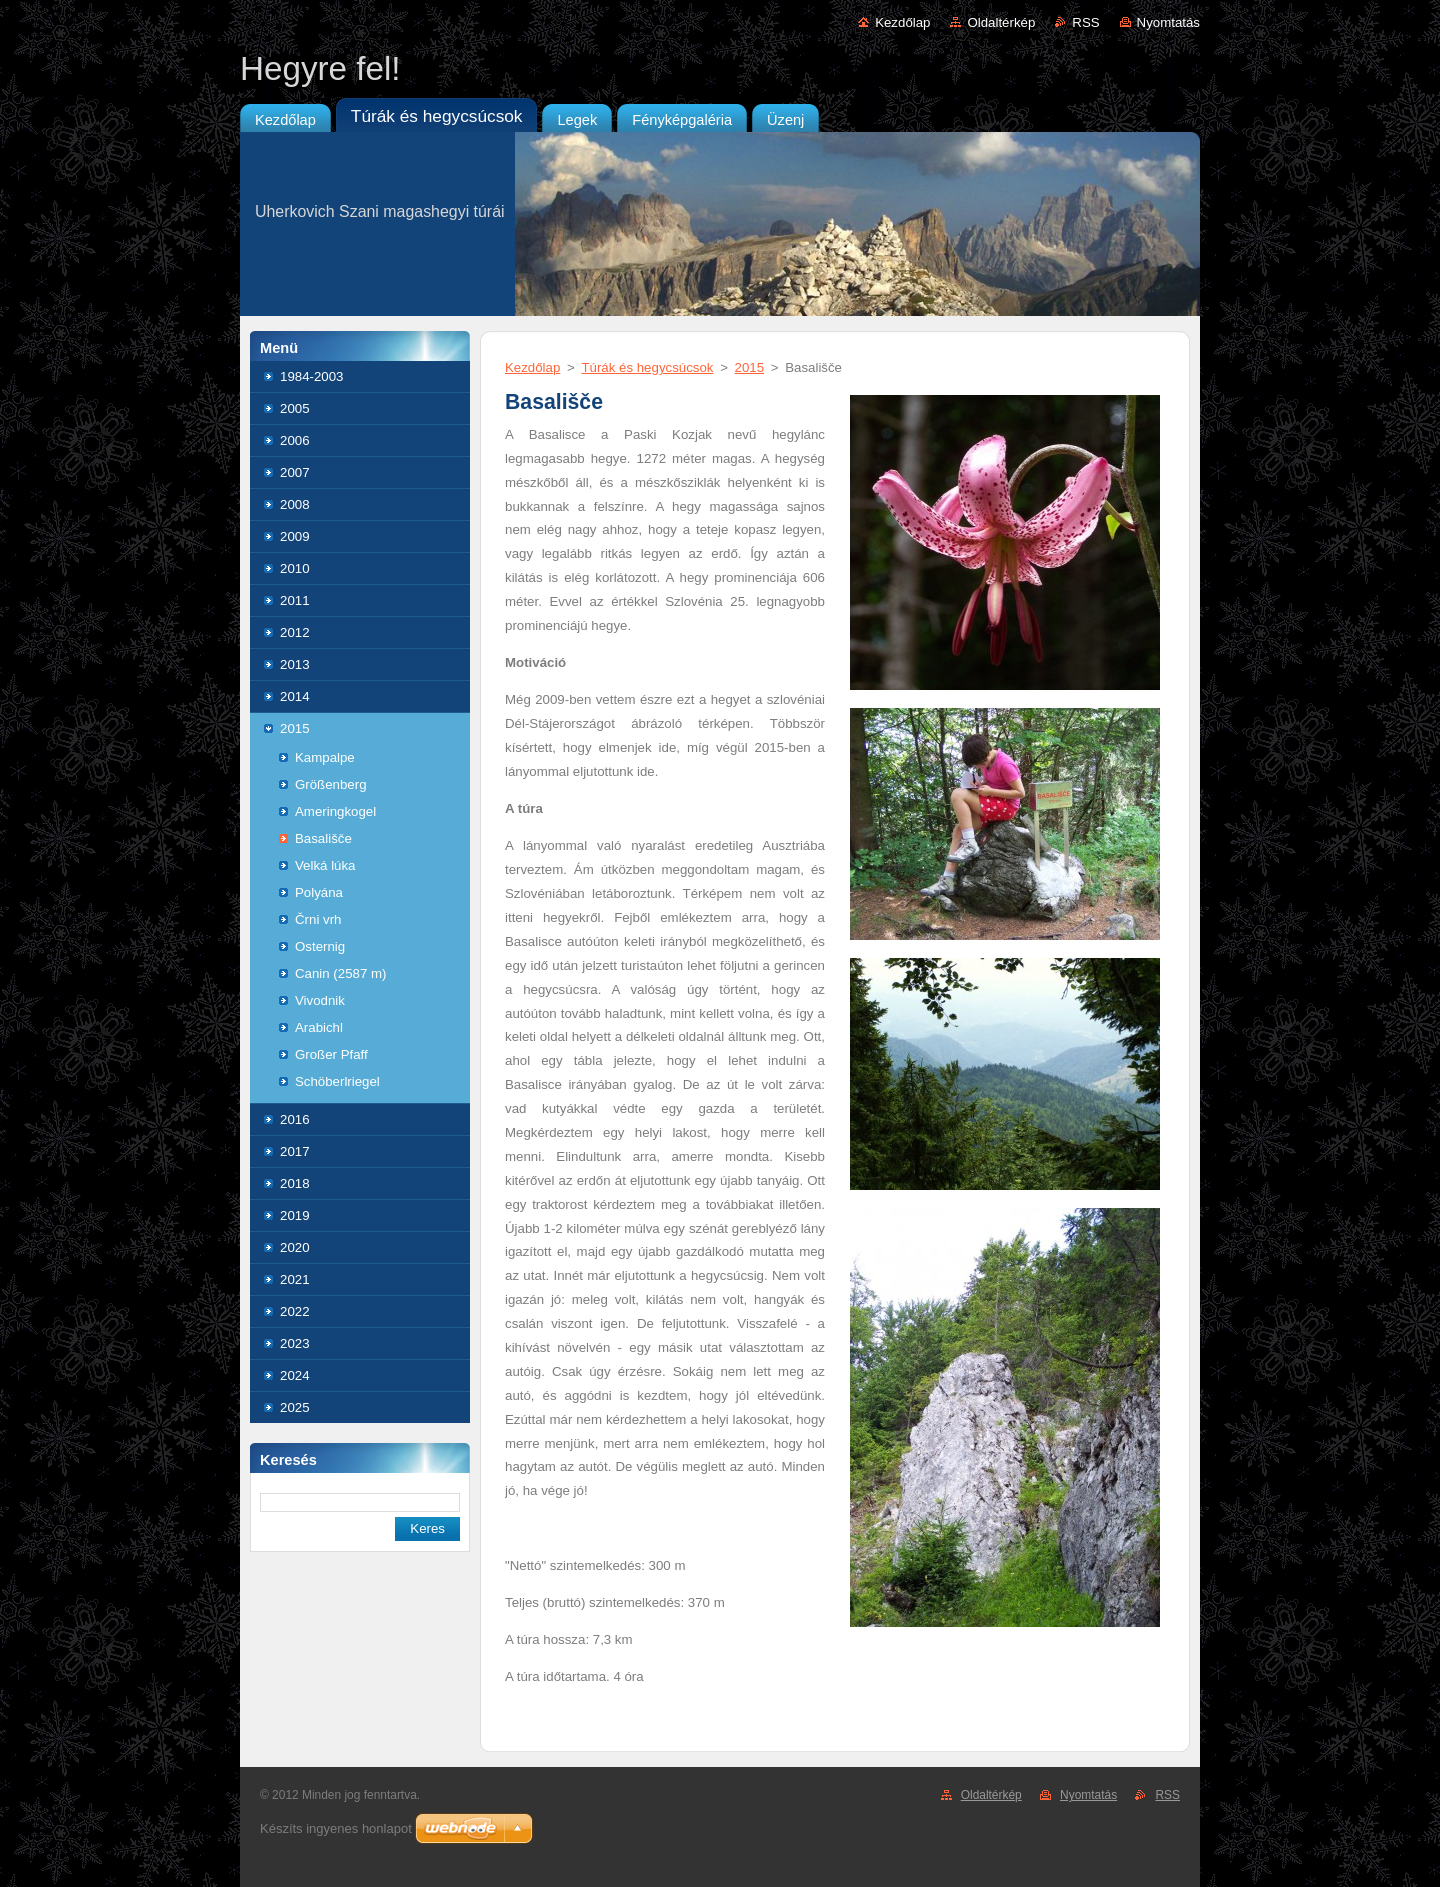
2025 (295, 1407)
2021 (295, 1279)
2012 (295, 632)
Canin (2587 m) (340, 973)
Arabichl (319, 1027)
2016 (295, 1119)
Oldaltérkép (1001, 22)
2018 (295, 1183)
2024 (295, 1375)
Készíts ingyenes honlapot (336, 1828)
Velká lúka (325, 865)
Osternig (320, 946)
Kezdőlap (902, 22)
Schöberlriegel (337, 1081)
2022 (295, 1311)
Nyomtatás (1168, 22)
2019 (295, 1215)
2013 (295, 664)
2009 (295, 536)
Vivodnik (320, 1000)
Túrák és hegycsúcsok (647, 367)
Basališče (323, 838)
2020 (295, 1247)
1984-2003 (311, 376)
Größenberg (331, 784)
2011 (295, 600)
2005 (295, 408)
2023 (295, 1343)
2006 (295, 440)
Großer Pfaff (331, 1054)
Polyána (319, 892)
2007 (295, 472)
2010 (295, 568)
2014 (295, 696)
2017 (295, 1151)
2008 (295, 504)
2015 (295, 728)
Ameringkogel (335, 811)
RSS (1085, 22)
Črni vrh (318, 919)
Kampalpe (325, 757)
